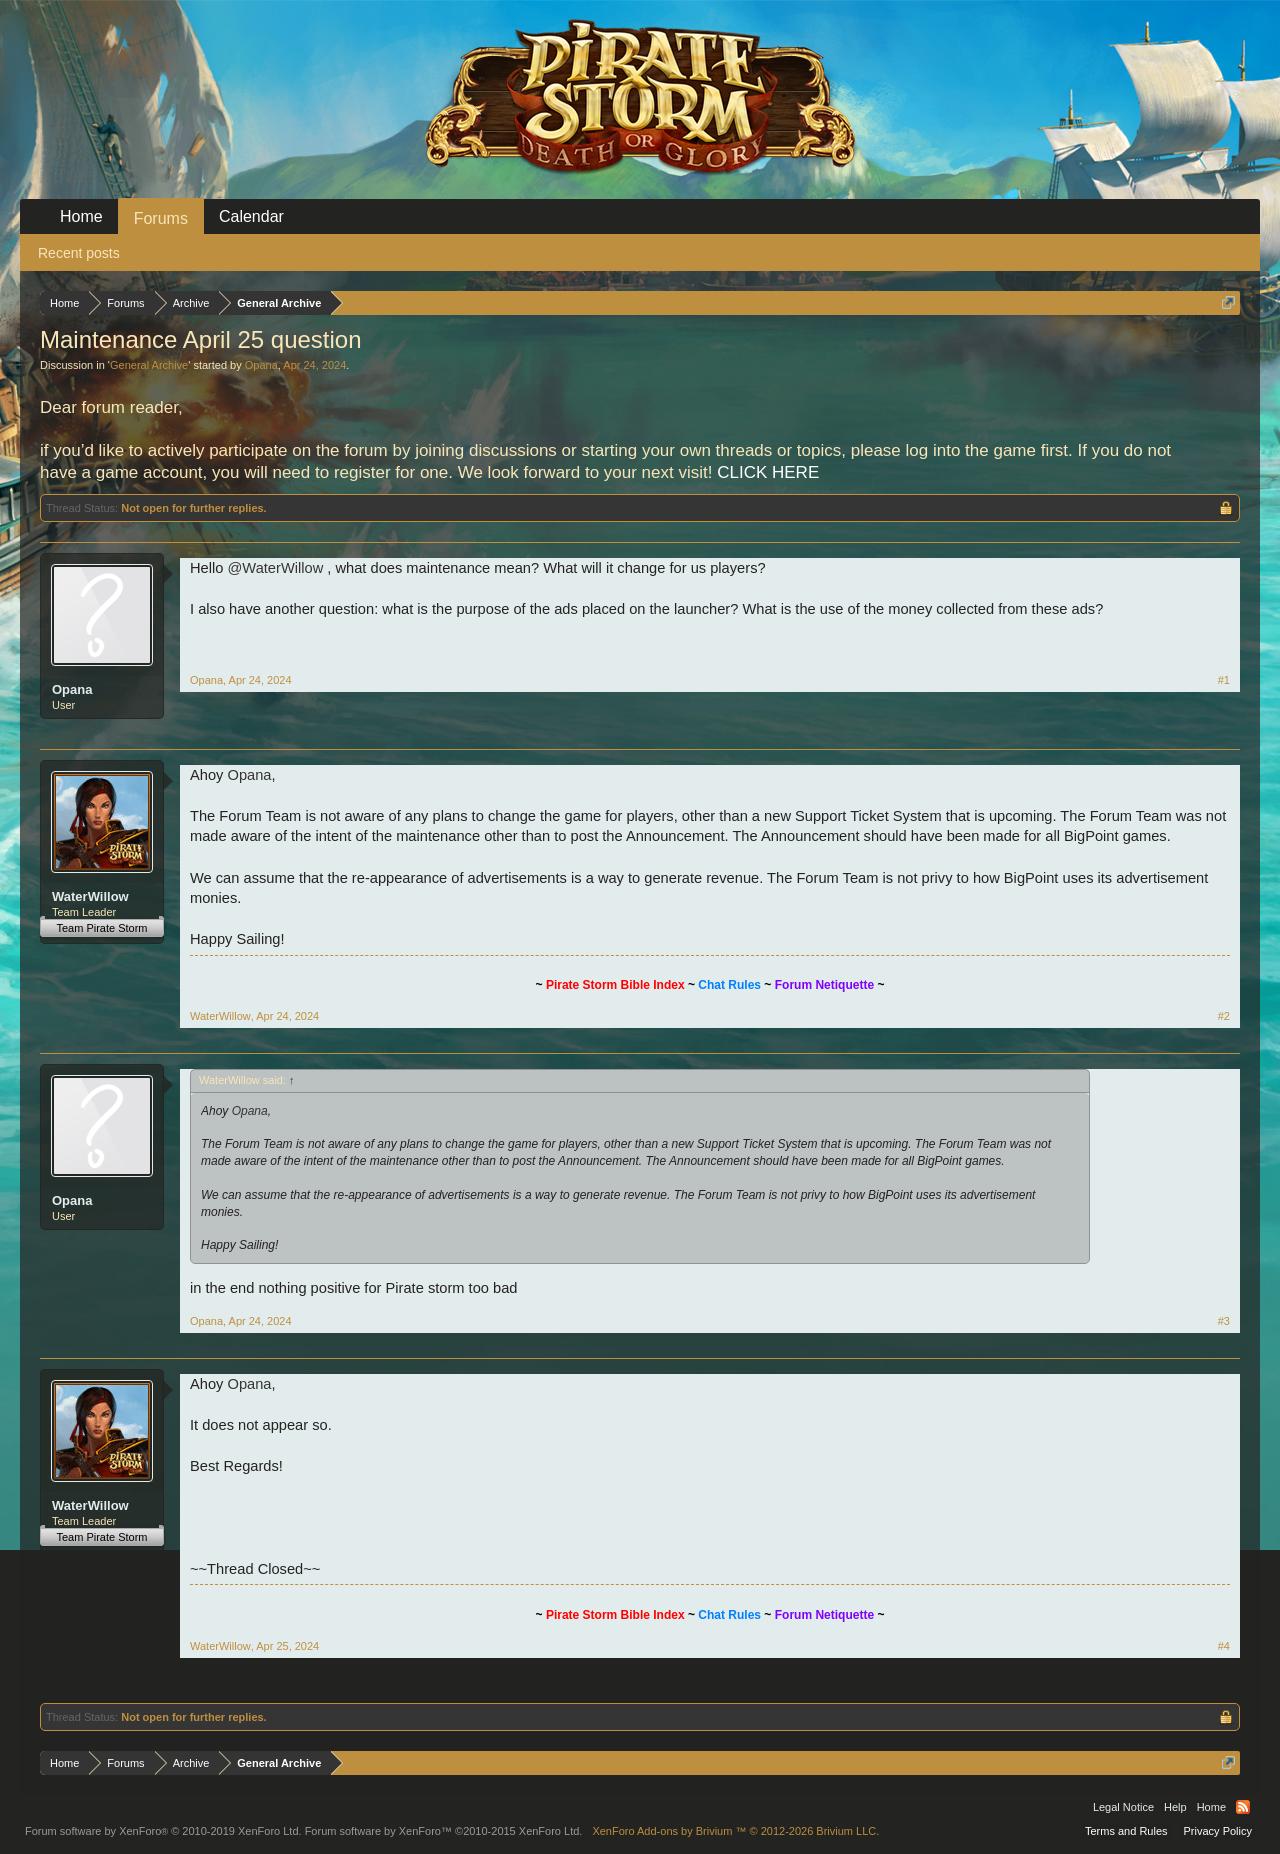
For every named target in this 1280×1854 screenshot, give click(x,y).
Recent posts (79, 253)
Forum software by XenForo (163, 1831)
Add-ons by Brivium (735, 1831)
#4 (1224, 1646)
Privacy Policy (1218, 1831)
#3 (1224, 1321)
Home (81, 216)
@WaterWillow (275, 568)
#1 (1224, 680)
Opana (261, 365)
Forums (161, 218)
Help (1175, 1807)
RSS (1243, 1807)
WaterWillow (90, 896)
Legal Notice (1123, 1807)
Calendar (251, 216)
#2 (1224, 1016)
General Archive (149, 365)
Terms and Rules (1126, 1831)
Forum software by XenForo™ (444, 1831)
